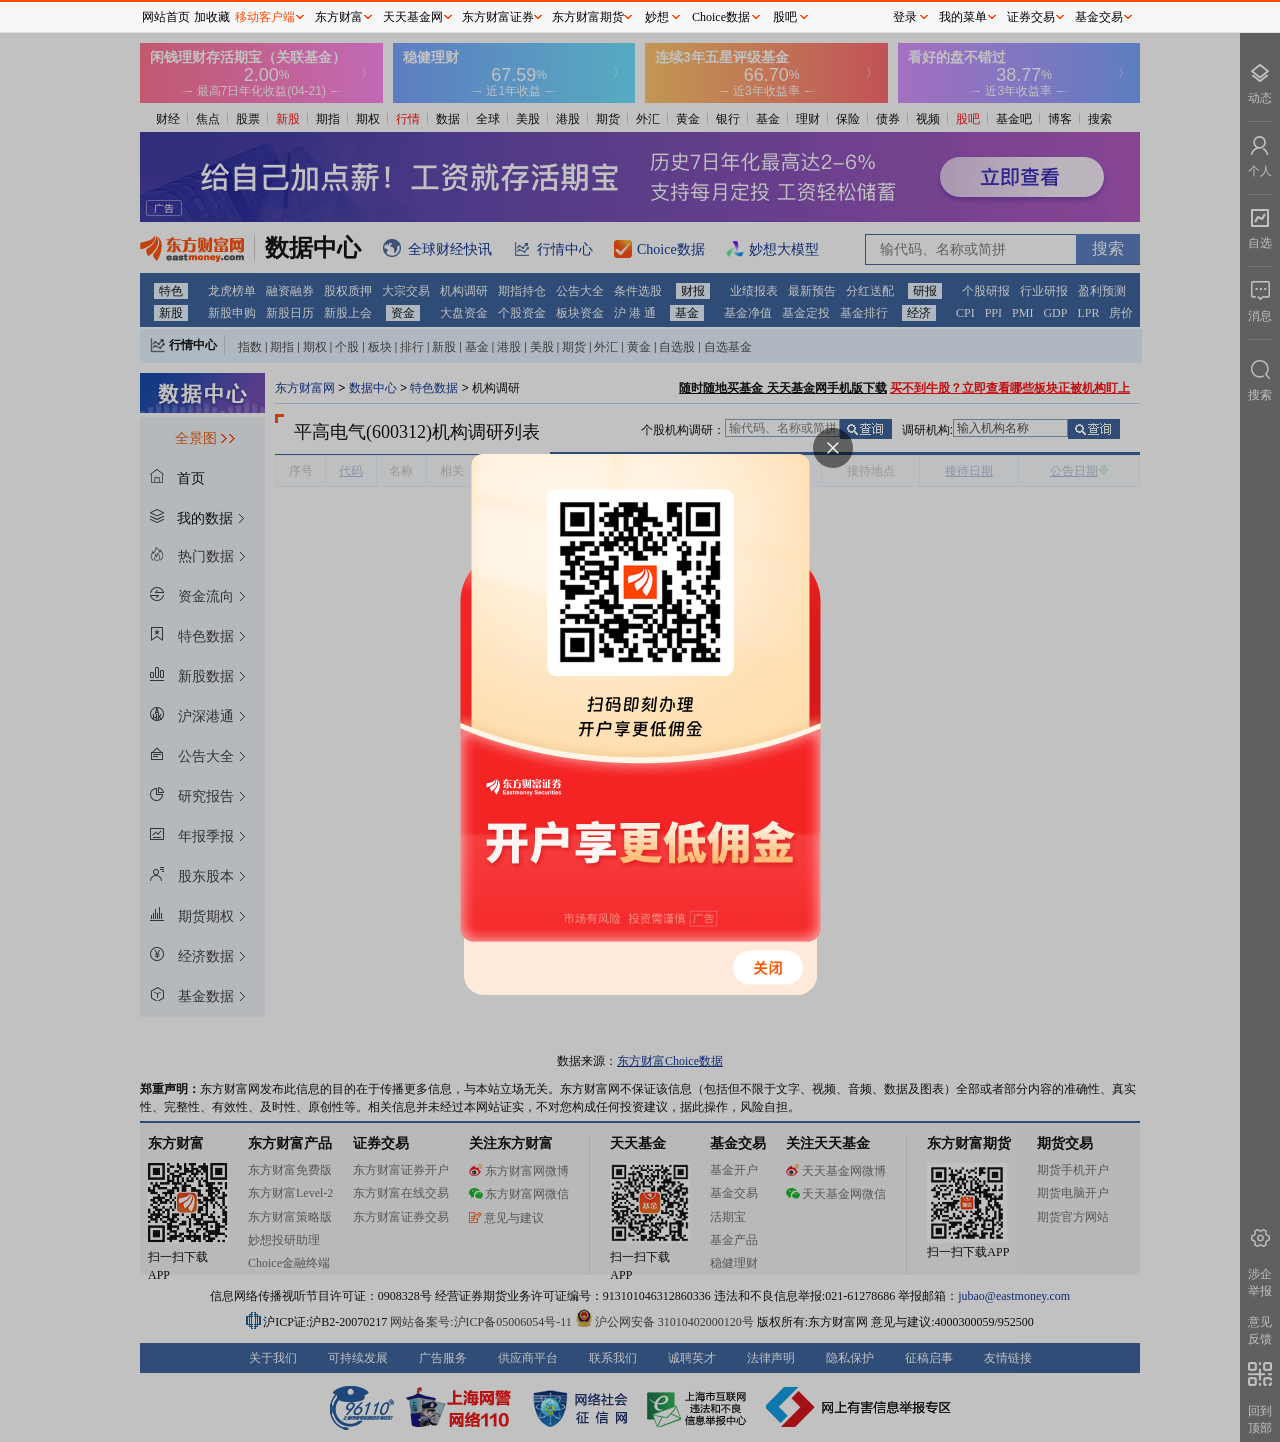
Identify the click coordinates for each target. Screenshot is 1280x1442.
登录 (905, 17)
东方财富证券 (498, 17)
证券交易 (1031, 17)
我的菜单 (963, 17)
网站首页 (166, 17)
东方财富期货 (588, 17)
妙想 (657, 17)
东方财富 (339, 17)
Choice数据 (721, 17)
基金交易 (1099, 17)
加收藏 (212, 17)
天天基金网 (413, 17)
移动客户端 (265, 17)
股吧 (785, 17)
